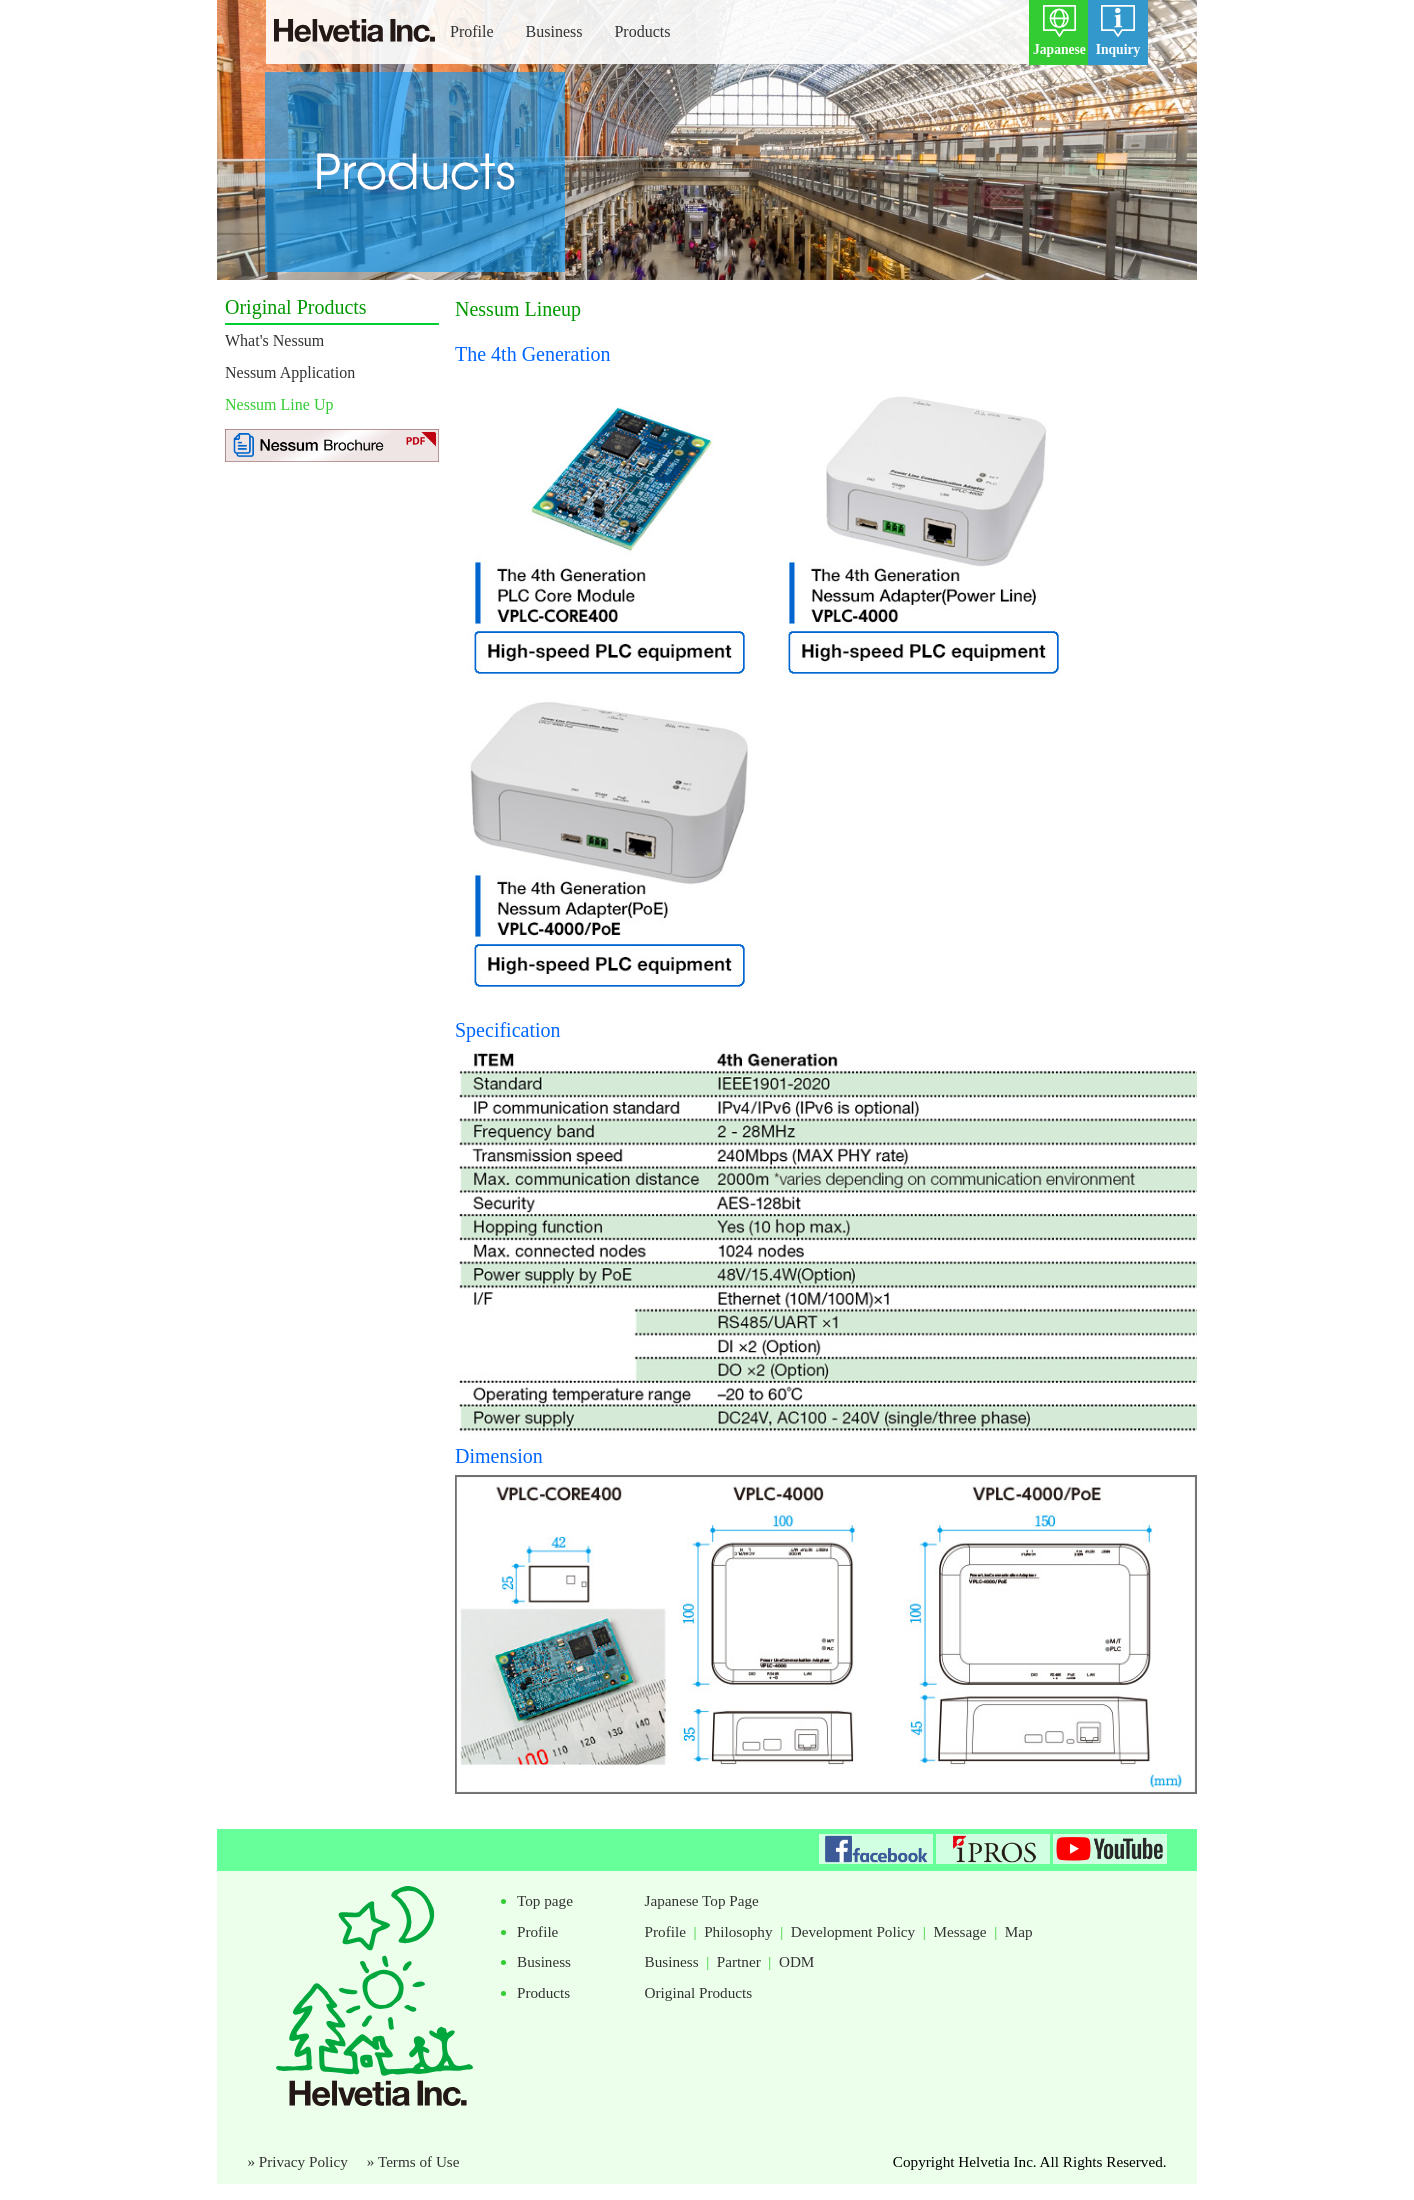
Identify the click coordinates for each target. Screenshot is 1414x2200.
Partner (739, 1961)
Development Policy (853, 1931)
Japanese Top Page (702, 1900)
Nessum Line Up (279, 404)
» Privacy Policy (305, 2161)
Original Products (699, 1992)
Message (959, 1931)
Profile (472, 31)
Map (1019, 1931)
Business (554, 31)
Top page (545, 1900)
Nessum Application (290, 372)
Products (642, 31)
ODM (796, 1961)
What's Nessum (274, 340)
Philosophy (738, 1931)
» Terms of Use (413, 2161)
